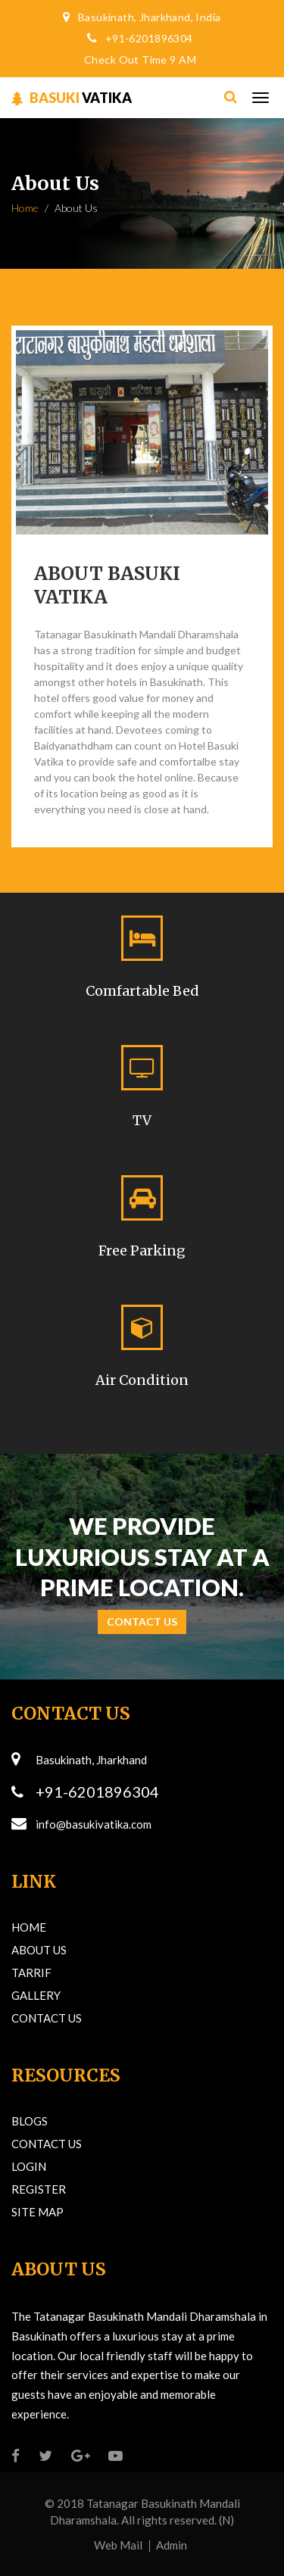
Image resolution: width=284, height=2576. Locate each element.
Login (28, 2166)
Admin (171, 2545)
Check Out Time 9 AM (140, 59)
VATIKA (71, 97)
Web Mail (118, 2545)
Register (38, 2189)
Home (25, 207)
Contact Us (142, 1621)
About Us (39, 1950)
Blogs (29, 2121)
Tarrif (31, 1972)
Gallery (36, 1995)
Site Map (37, 2212)
